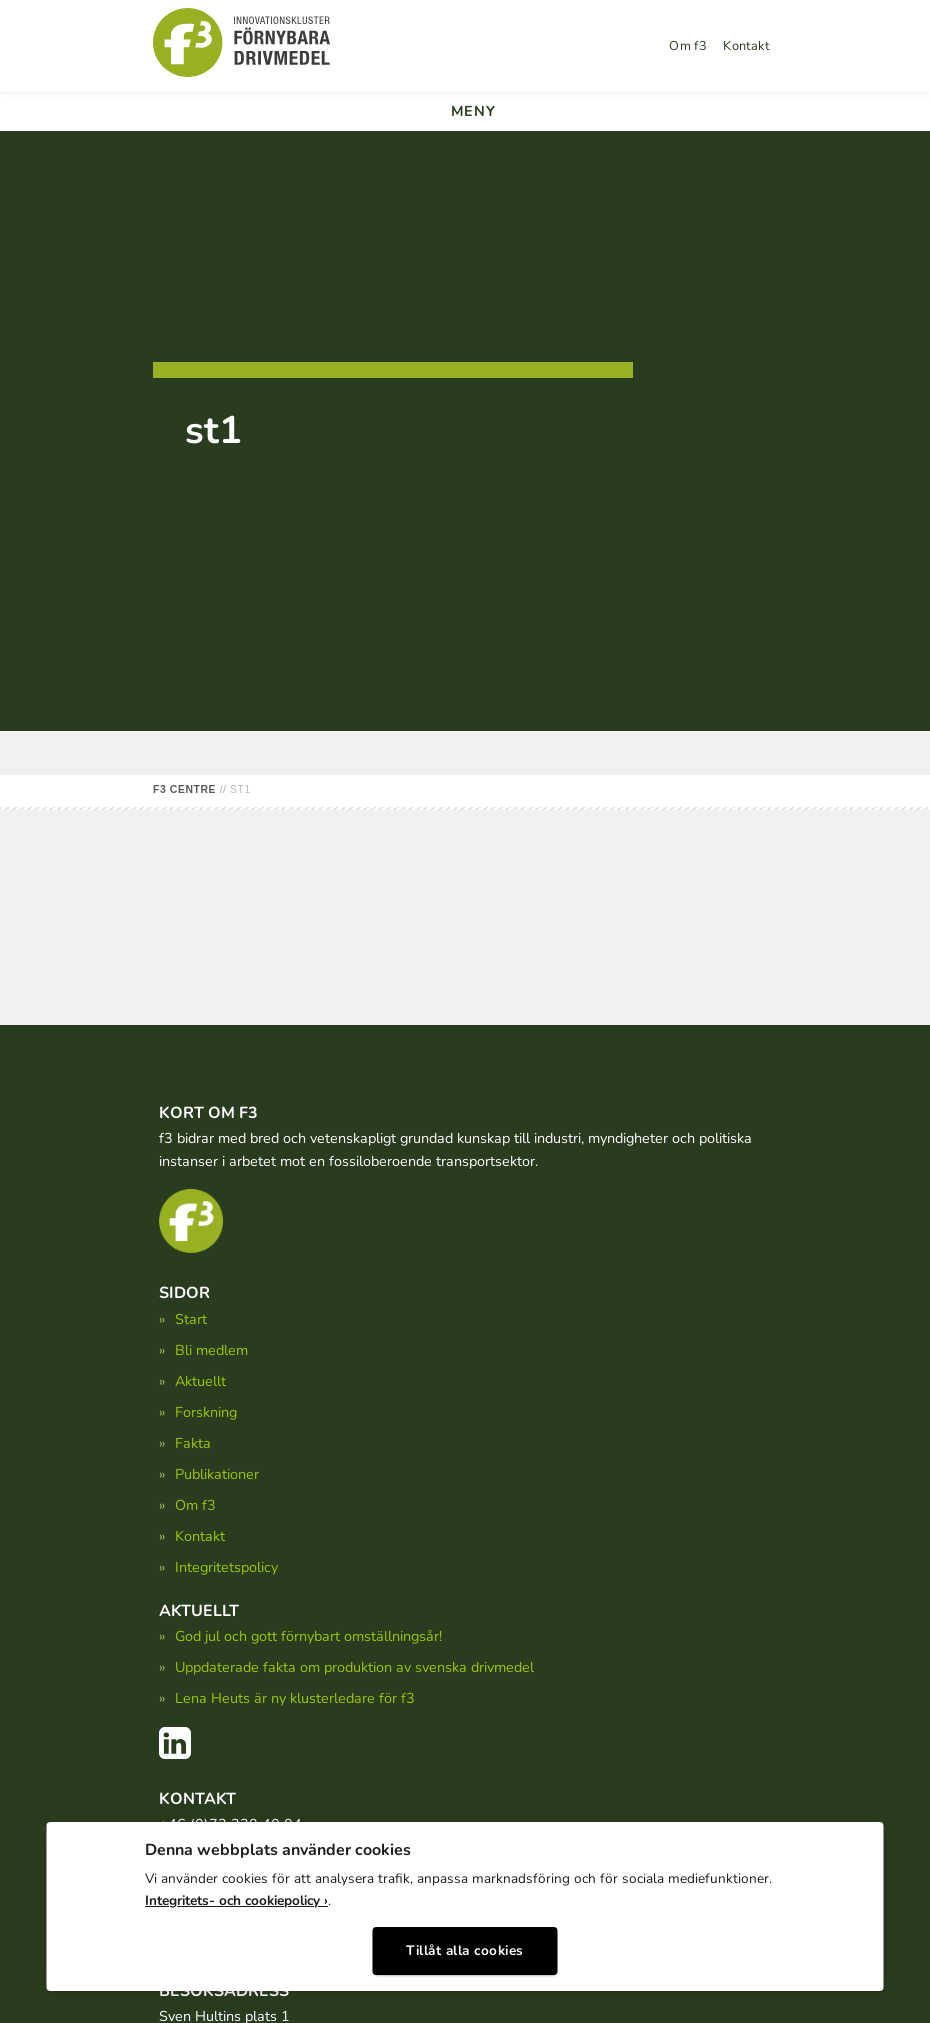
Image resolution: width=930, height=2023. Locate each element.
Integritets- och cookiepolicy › (236, 1900)
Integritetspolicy (226, 1567)
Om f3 (688, 46)
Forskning (206, 1412)
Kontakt (746, 46)
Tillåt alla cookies (465, 1950)
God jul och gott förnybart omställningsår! (308, 1636)
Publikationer (217, 1474)
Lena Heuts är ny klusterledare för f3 (295, 1698)
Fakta (193, 1443)
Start (191, 1319)
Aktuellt (200, 1381)
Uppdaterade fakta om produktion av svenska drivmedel (354, 1667)
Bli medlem (211, 1350)
